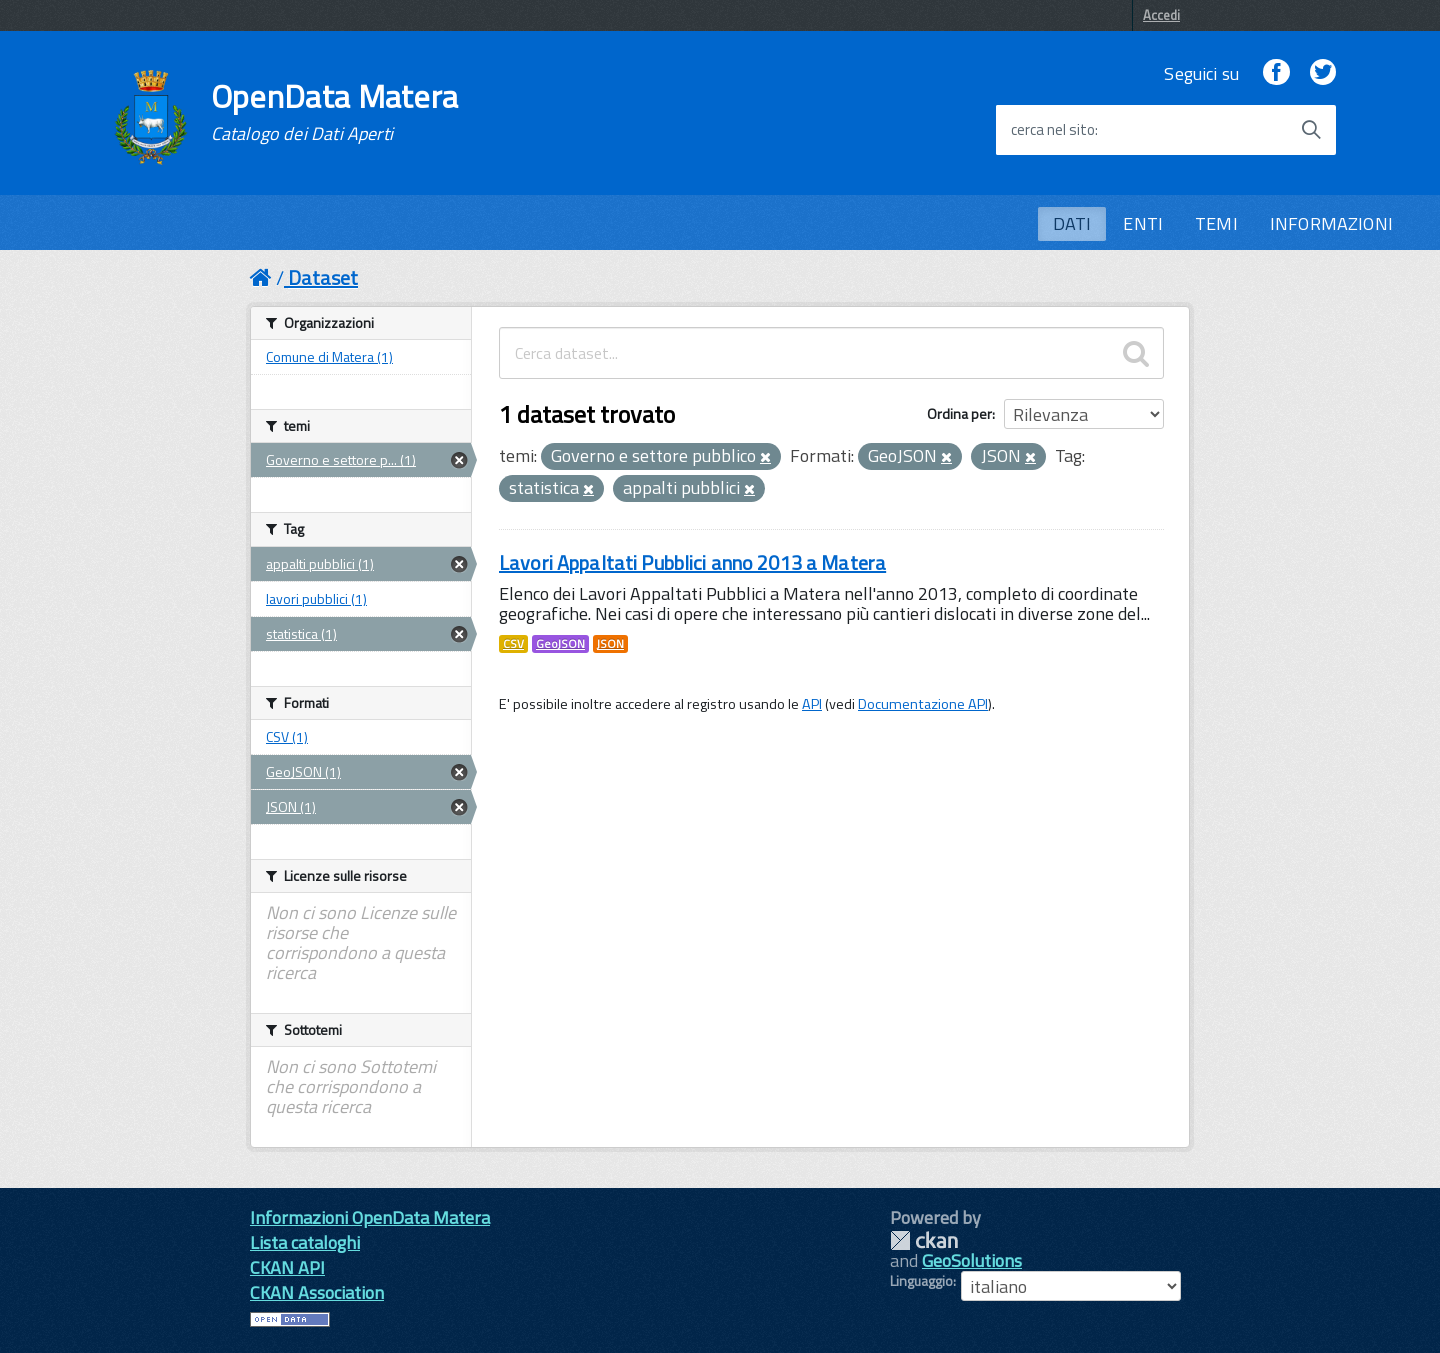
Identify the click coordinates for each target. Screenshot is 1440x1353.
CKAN (924, 1240)
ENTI (1143, 223)
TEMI (1216, 223)
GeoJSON (560, 644)
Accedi (1161, 15)
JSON (610, 644)
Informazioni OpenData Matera (370, 1217)
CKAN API (287, 1267)
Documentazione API (923, 704)
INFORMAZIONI (1331, 223)
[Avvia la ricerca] (1311, 130)
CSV (513, 644)
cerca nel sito (1053, 130)
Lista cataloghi (305, 1242)
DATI (1072, 223)
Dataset (323, 277)
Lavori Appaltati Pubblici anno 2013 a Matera (692, 562)
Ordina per (959, 413)
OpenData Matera (335, 112)
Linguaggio (921, 1281)
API (812, 704)
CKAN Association (317, 1292)
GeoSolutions (972, 1260)
